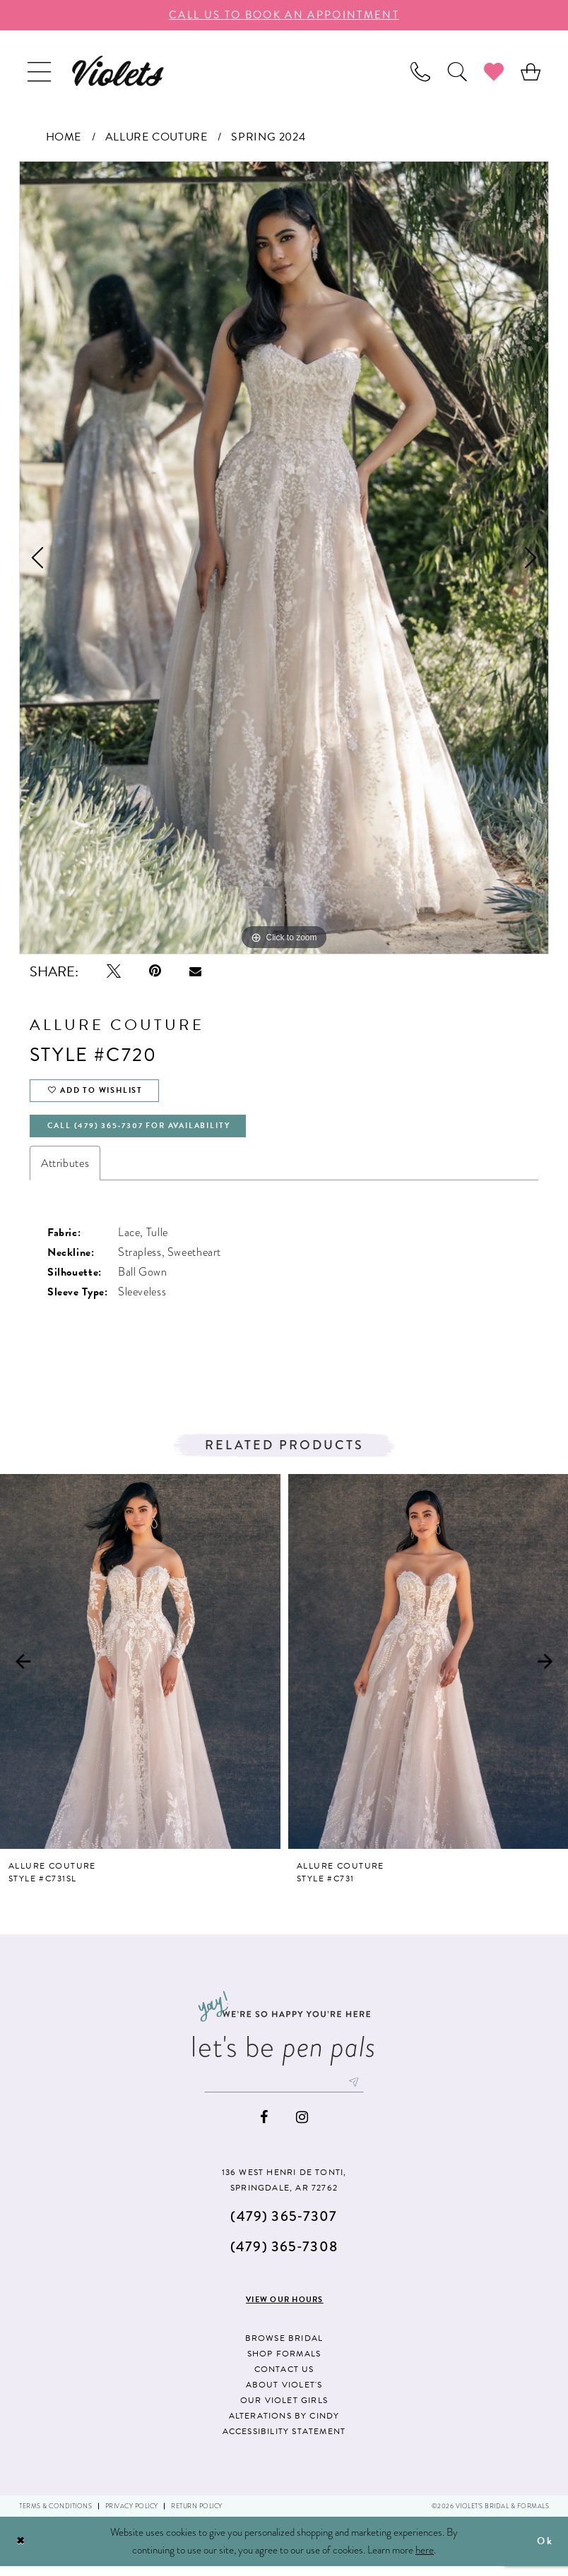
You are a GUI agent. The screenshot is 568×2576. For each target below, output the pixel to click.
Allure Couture (156, 136)
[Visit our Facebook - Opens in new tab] (264, 2127)
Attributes (65, 1170)
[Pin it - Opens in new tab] (155, 971)
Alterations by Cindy (284, 2425)
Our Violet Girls (284, 2409)
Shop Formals (284, 2362)
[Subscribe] (361, 2091)
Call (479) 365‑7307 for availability (150, 1132)
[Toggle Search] (457, 71)
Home (63, 136)
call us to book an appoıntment (284, 15)
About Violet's (284, 2394)
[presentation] (140, 1668)
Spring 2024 (268, 136)
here (424, 2559)
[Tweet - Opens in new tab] (114, 971)
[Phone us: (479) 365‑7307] (420, 71)
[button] (39, 71)
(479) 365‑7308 (284, 2256)
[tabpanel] (284, 558)
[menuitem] (39, 71)
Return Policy (197, 2516)
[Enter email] (284, 2091)
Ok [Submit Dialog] (544, 2550)
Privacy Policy (131, 2516)
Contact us (284, 2378)
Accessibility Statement (284, 2440)
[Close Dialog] (21, 2551)
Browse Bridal (284, 2347)
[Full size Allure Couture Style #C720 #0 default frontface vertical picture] (284, 558)
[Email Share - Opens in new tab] (195, 971)
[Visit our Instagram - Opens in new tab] (302, 2127)
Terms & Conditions (55, 2516)
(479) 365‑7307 (283, 2225)
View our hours (284, 2309)
